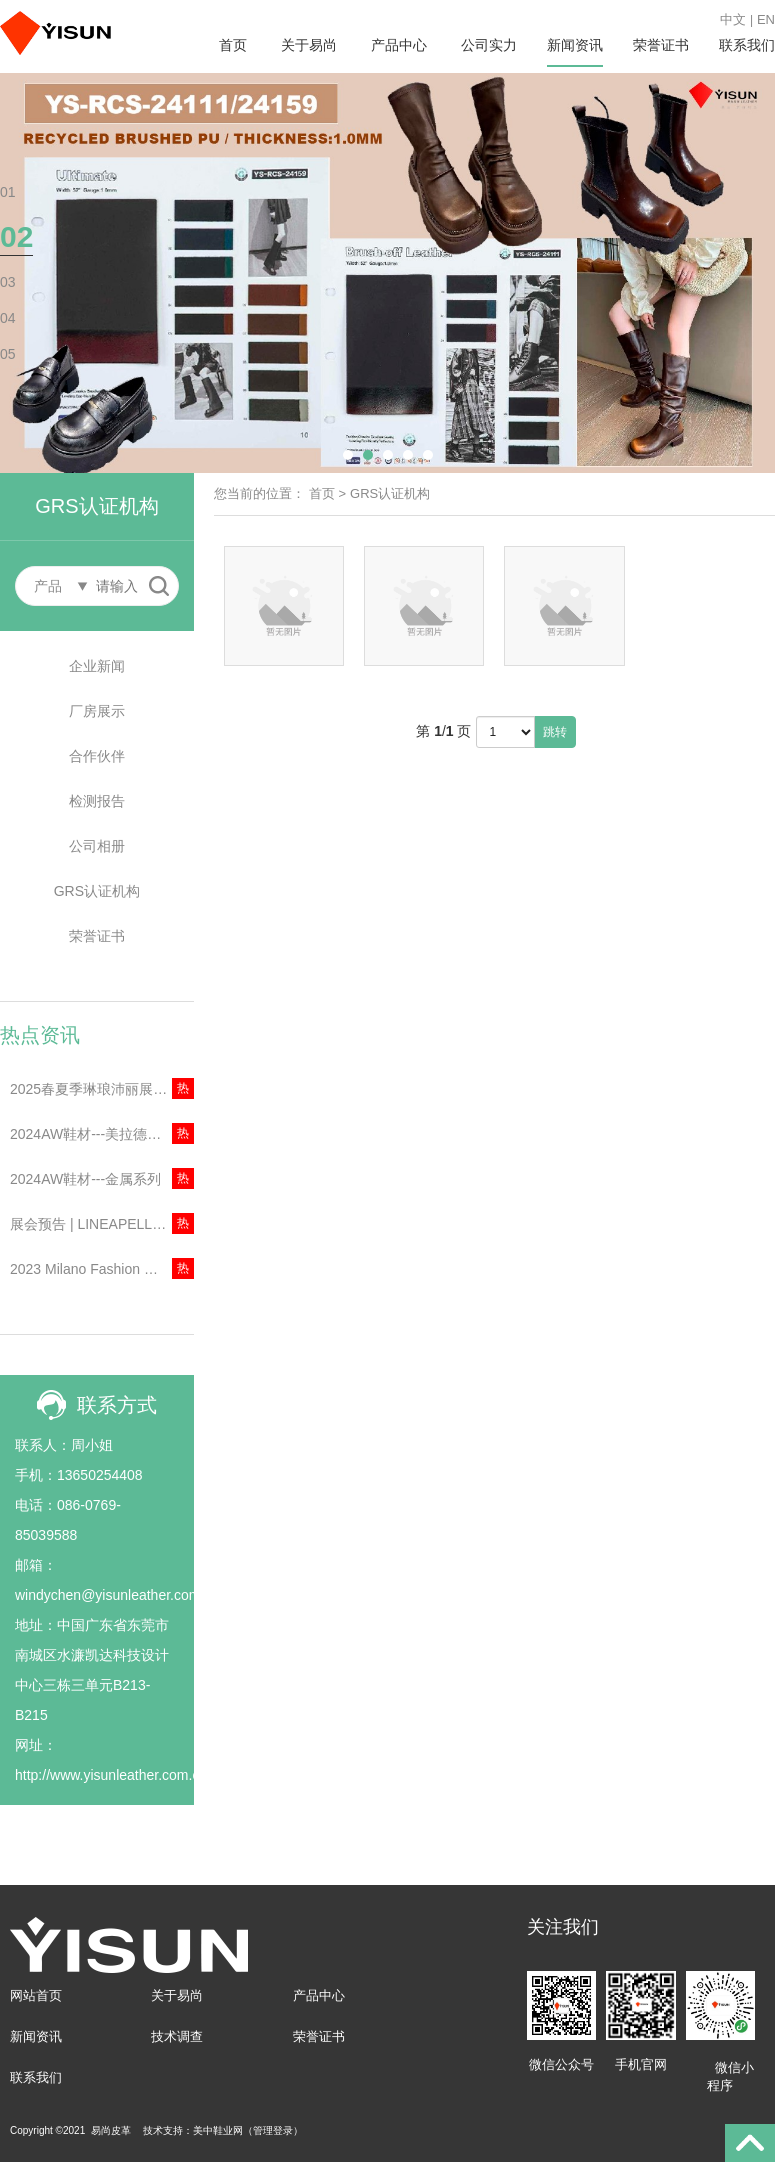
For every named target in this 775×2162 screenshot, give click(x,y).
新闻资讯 (575, 45)
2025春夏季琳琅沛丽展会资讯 (102, 1089)
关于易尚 (309, 45)
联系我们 (747, 45)
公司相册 (97, 846)
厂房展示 (97, 711)
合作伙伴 (97, 756)
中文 (733, 19)
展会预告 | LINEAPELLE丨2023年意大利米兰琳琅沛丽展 (102, 1224)
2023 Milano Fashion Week (94, 1269)
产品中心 (399, 45)
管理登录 (273, 2130)
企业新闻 (97, 666)
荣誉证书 (661, 45)
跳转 (555, 732)
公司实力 (489, 45)
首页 (233, 45)
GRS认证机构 (97, 891)
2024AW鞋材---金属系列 (85, 1179)
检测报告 (97, 801)
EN (766, 19)
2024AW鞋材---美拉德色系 (92, 1134)
